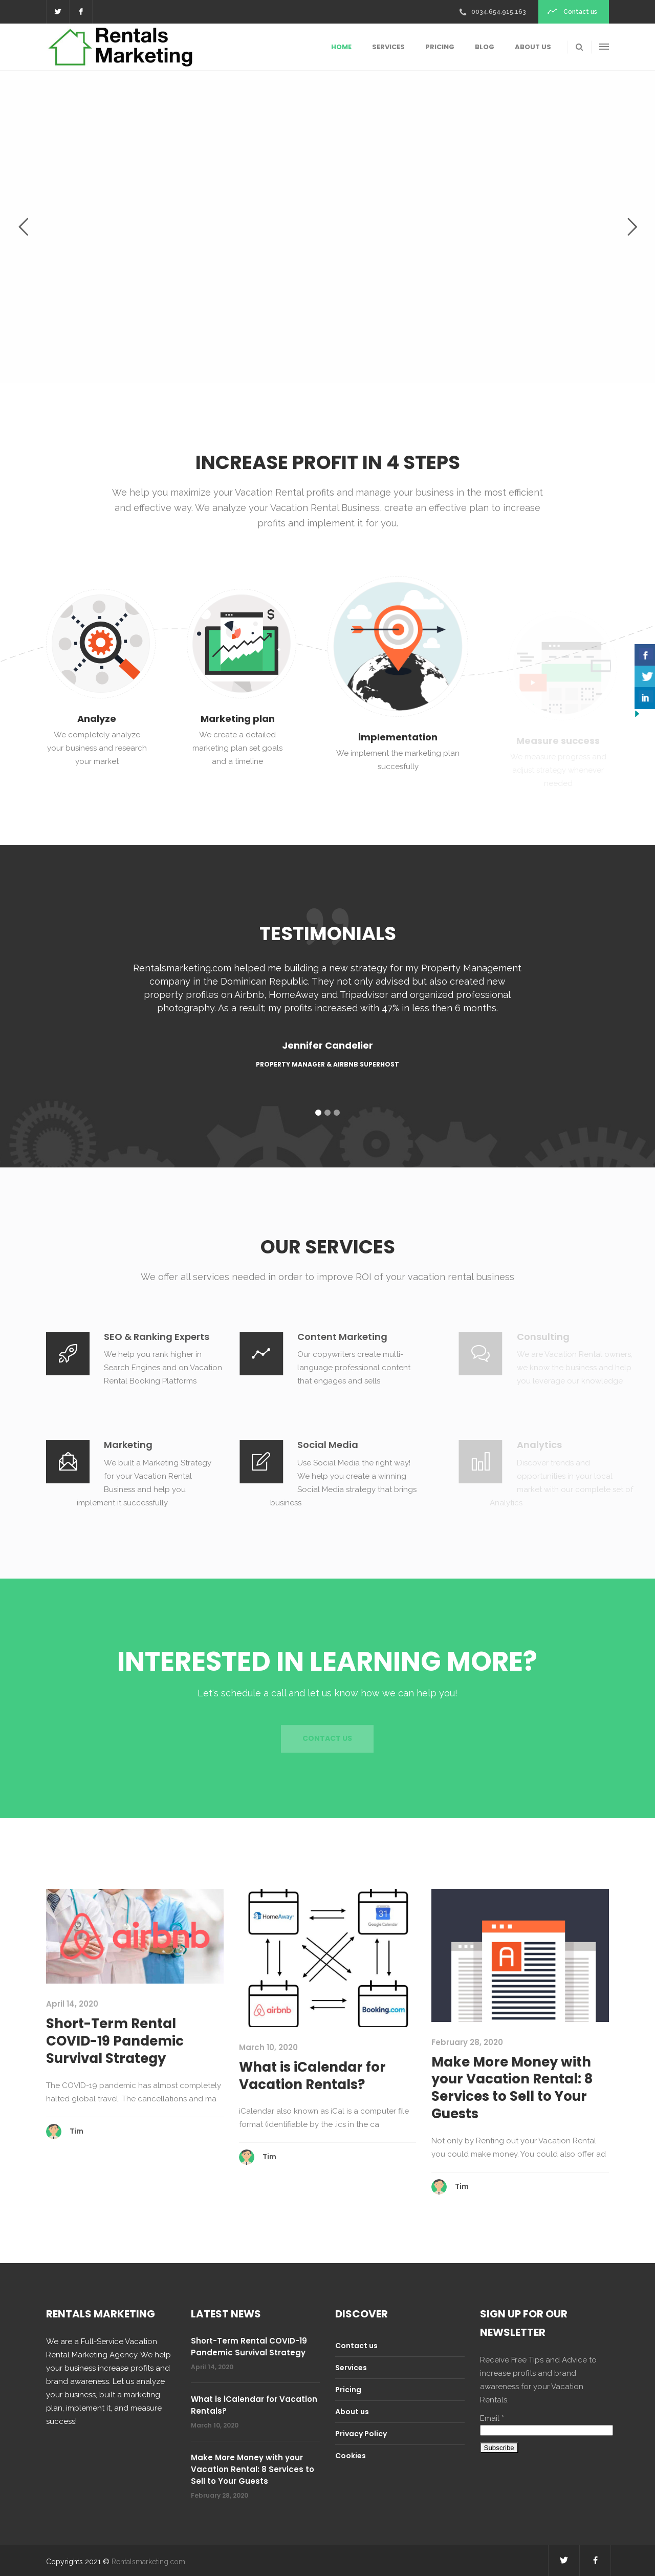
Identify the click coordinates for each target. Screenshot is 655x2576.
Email (492, 2418)
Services (351, 2367)
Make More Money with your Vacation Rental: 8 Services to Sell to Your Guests (512, 2088)
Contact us (356, 2345)
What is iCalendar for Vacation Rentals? (312, 2076)
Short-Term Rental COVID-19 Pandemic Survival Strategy (115, 2041)
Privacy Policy (361, 2434)
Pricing (348, 2390)
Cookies (350, 2456)
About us (352, 2412)
